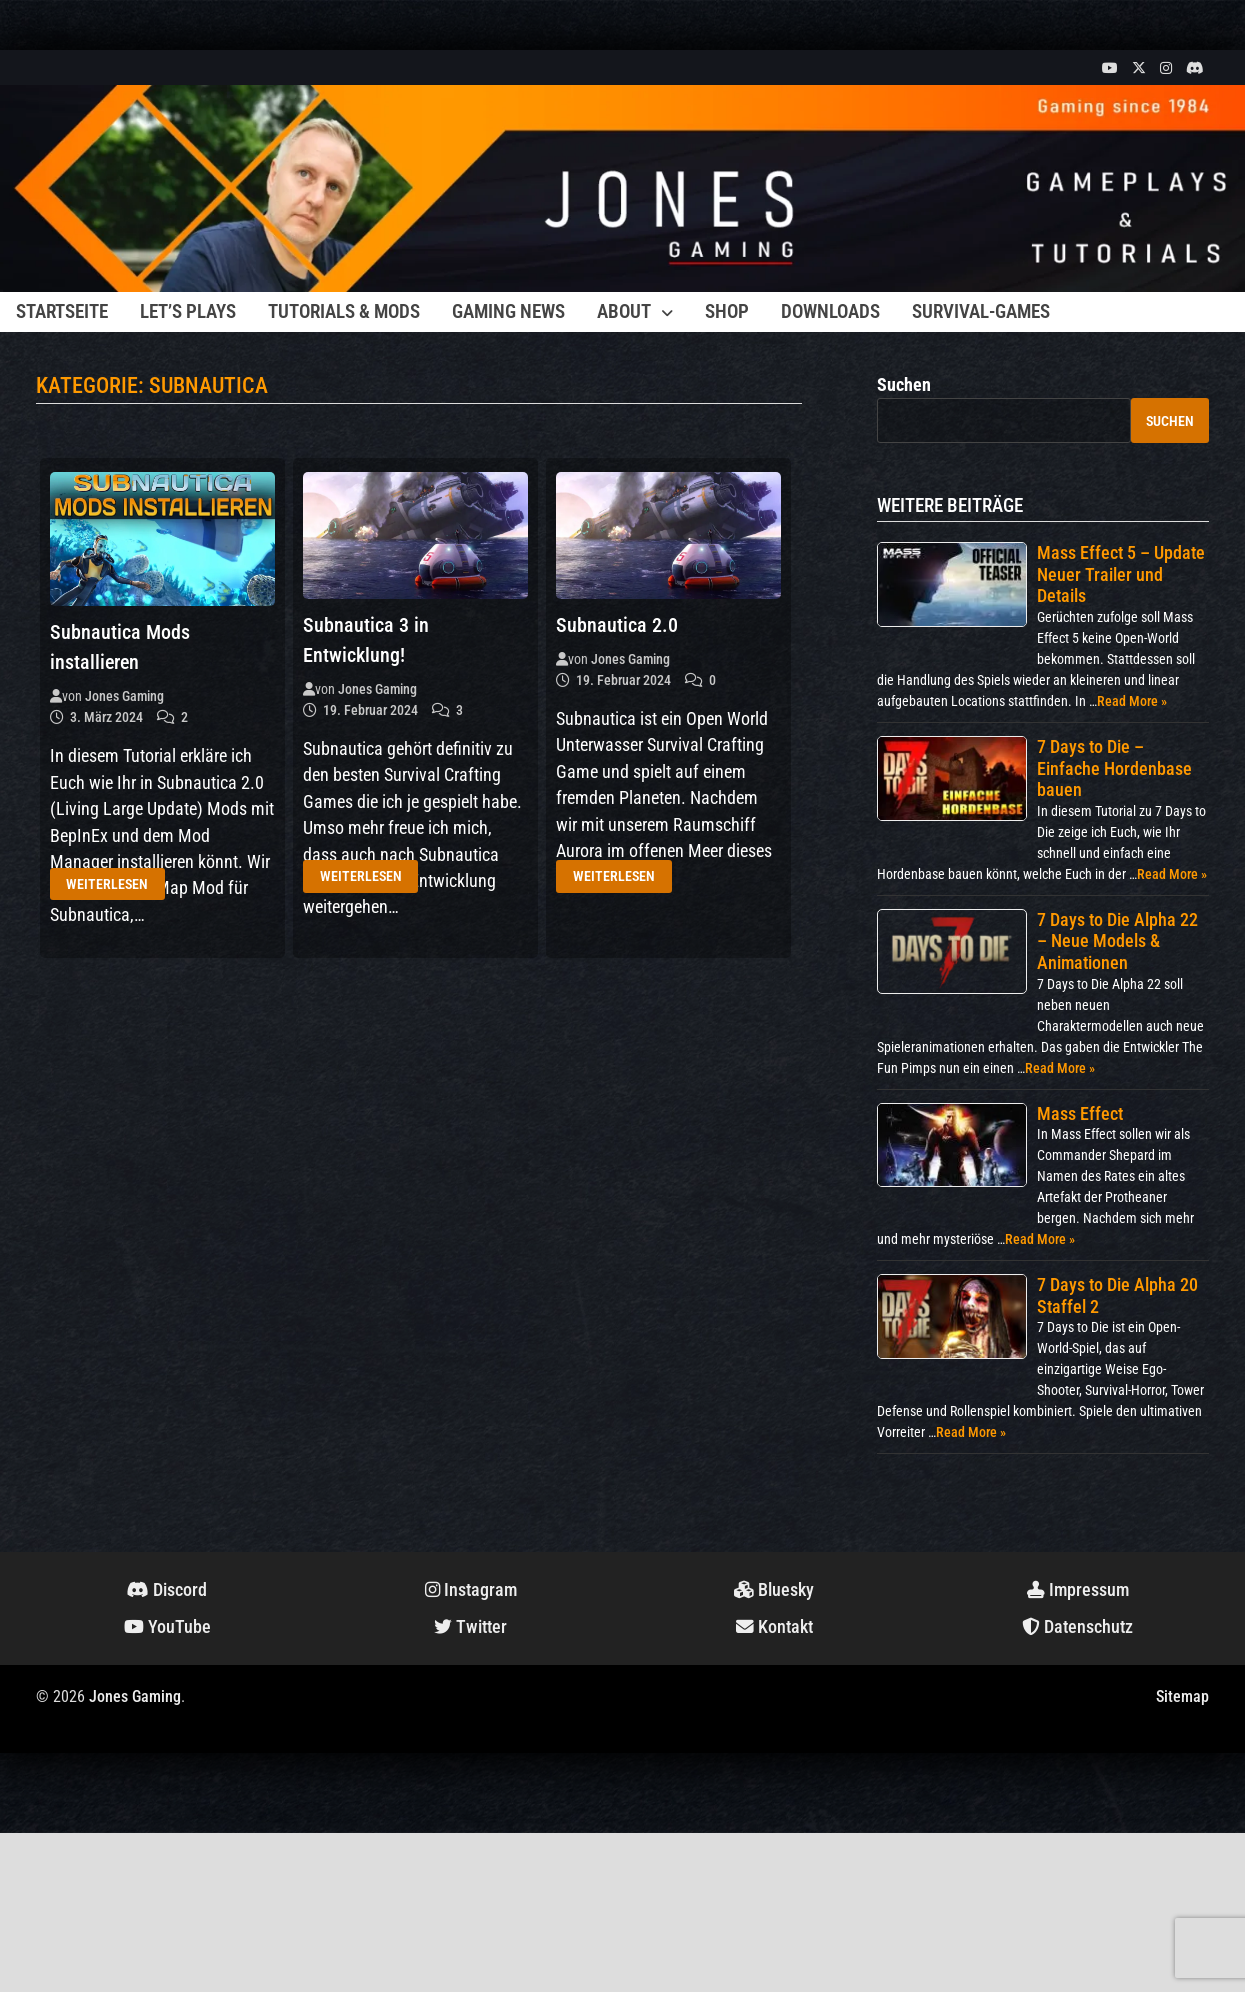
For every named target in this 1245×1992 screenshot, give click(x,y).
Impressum (1078, 1590)
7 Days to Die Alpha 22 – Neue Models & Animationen (1117, 941)
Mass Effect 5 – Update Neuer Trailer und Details (1121, 574)
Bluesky (774, 1590)
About (624, 311)
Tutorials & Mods (344, 311)
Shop (727, 311)
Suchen (904, 385)
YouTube (167, 1627)
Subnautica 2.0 (617, 625)
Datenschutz (1077, 1627)
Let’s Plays (188, 311)
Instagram (471, 1590)
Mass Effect (1080, 1113)
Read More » (1132, 701)
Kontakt (774, 1627)
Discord (167, 1590)
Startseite (62, 311)
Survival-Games (981, 311)
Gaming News (508, 311)
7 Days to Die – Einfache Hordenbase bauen (1114, 768)
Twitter (470, 1627)
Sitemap (1182, 1696)
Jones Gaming (124, 696)
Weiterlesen (107, 884)
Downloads (830, 311)
